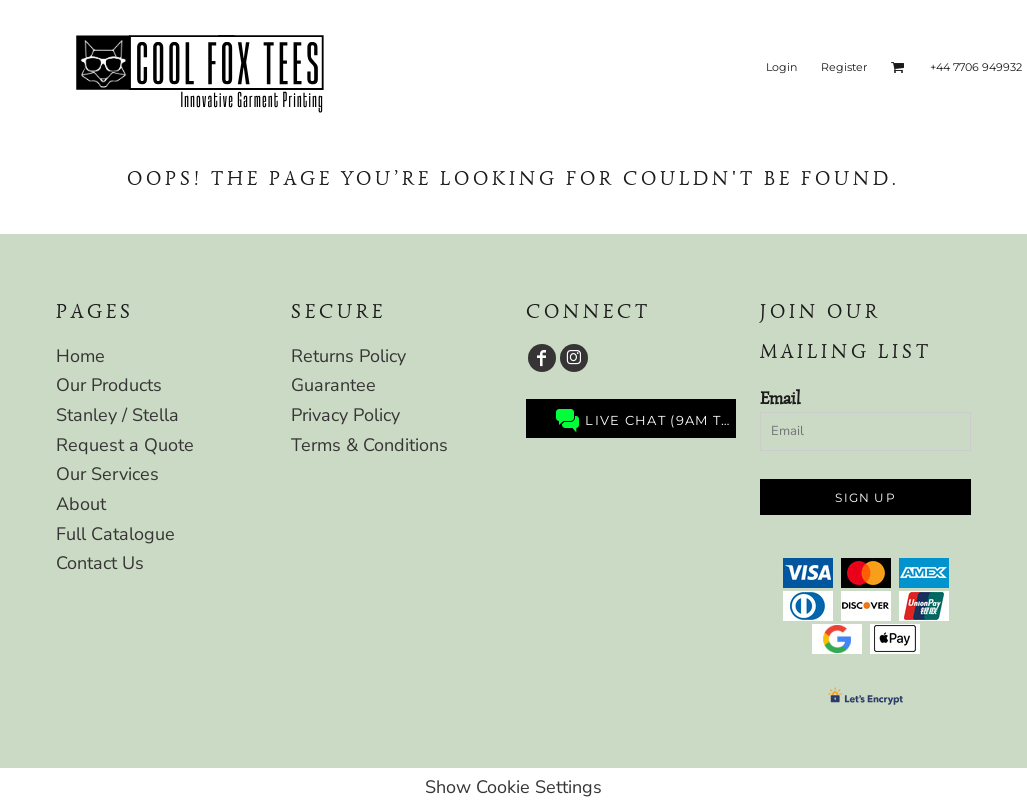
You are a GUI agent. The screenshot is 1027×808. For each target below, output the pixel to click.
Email (780, 398)
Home (80, 356)
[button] (898, 67)
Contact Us (100, 563)
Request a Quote (125, 445)
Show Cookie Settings (513, 787)
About (81, 504)
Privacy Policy (345, 415)
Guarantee (333, 385)
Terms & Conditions (369, 445)
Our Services (107, 474)
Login (781, 67)
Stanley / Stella (117, 415)
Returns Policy (348, 356)
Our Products (109, 385)
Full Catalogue (115, 534)
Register (844, 67)
